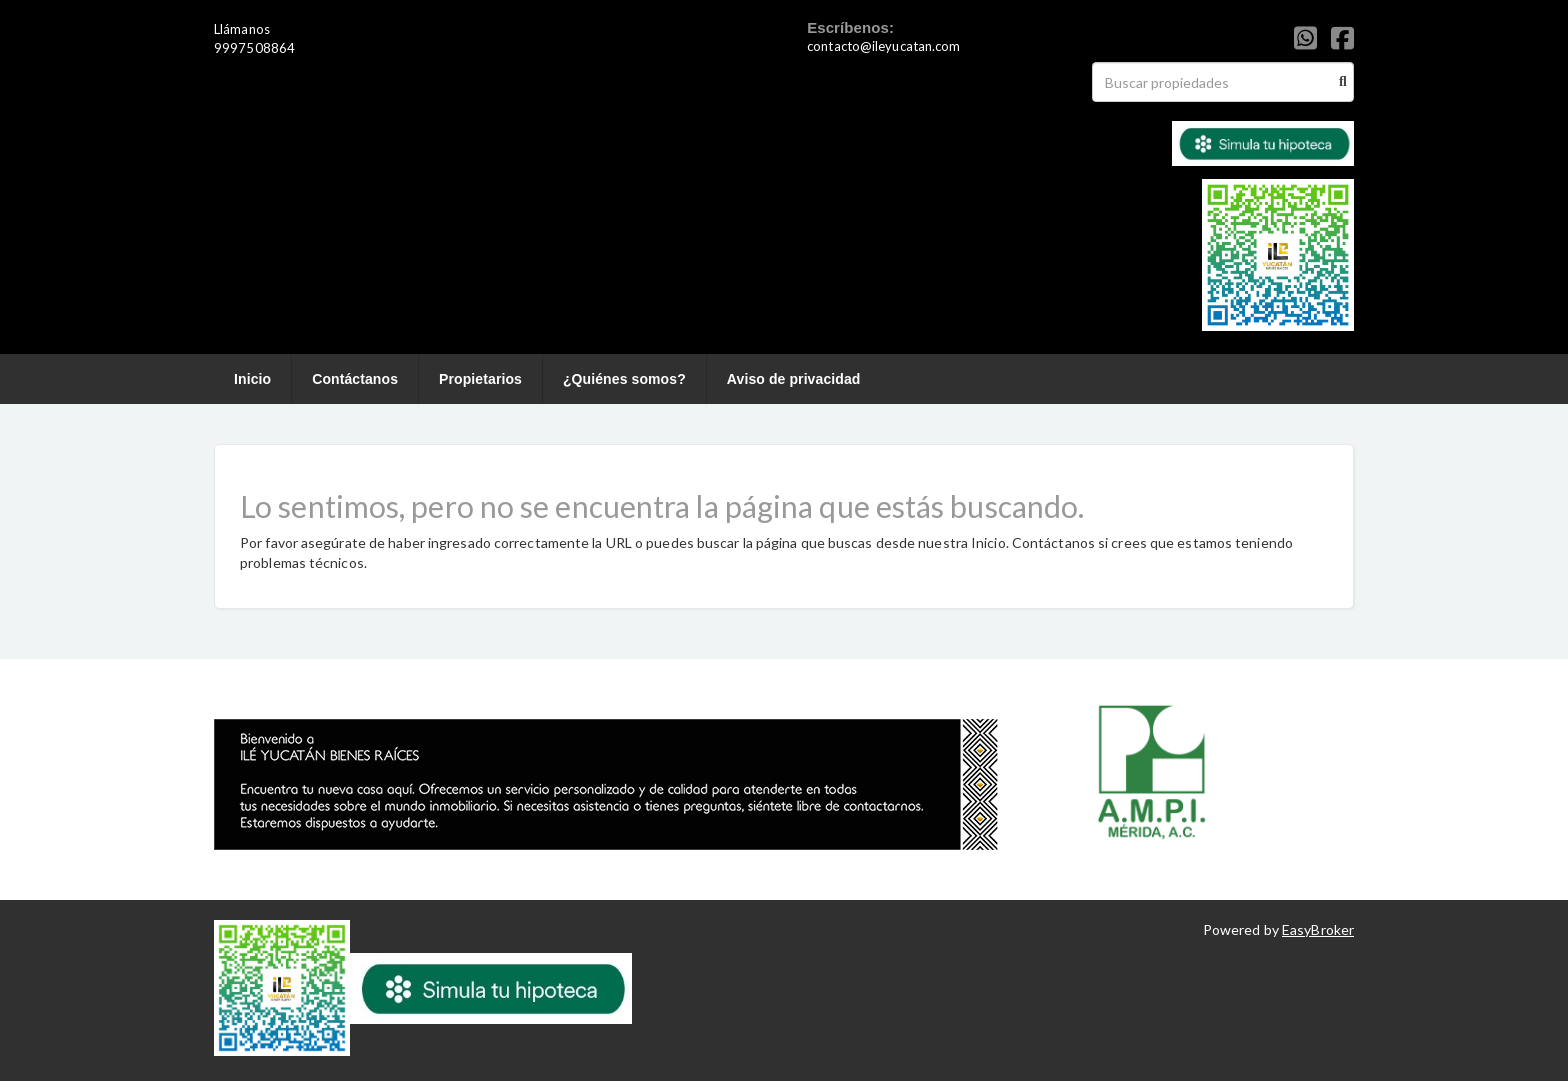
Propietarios (480, 379)
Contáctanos (355, 379)
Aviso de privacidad (794, 379)
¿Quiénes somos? (624, 379)
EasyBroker (1318, 929)
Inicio (252, 379)
